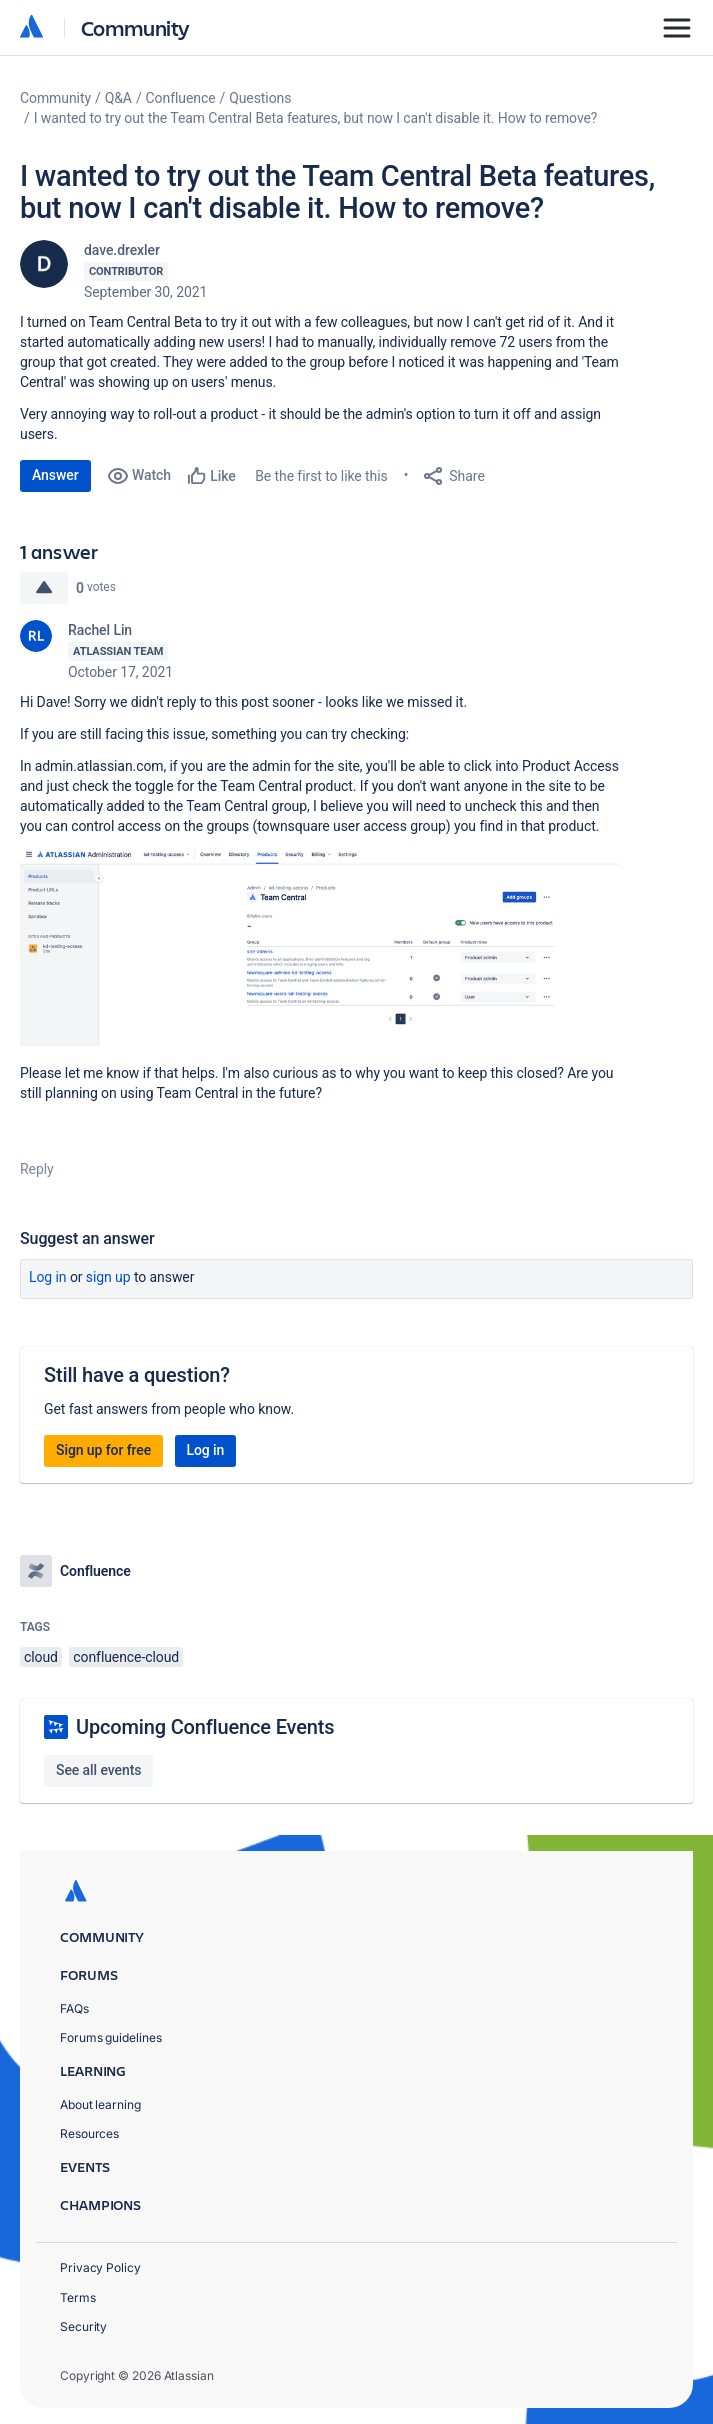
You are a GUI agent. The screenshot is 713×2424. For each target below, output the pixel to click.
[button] (320, 947)
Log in (48, 1277)
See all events (98, 1770)
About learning (100, 2104)
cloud (41, 1657)
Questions (260, 98)
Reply (37, 1169)
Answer (55, 475)
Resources (89, 2133)
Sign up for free (103, 1450)
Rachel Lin (100, 630)
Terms (78, 2297)
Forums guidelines (111, 2037)
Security (83, 2326)
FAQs (74, 2008)
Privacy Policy (100, 2267)
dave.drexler (122, 250)
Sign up (108, 1277)
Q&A (118, 98)
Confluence (181, 98)
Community (135, 27)
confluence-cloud (126, 1657)
